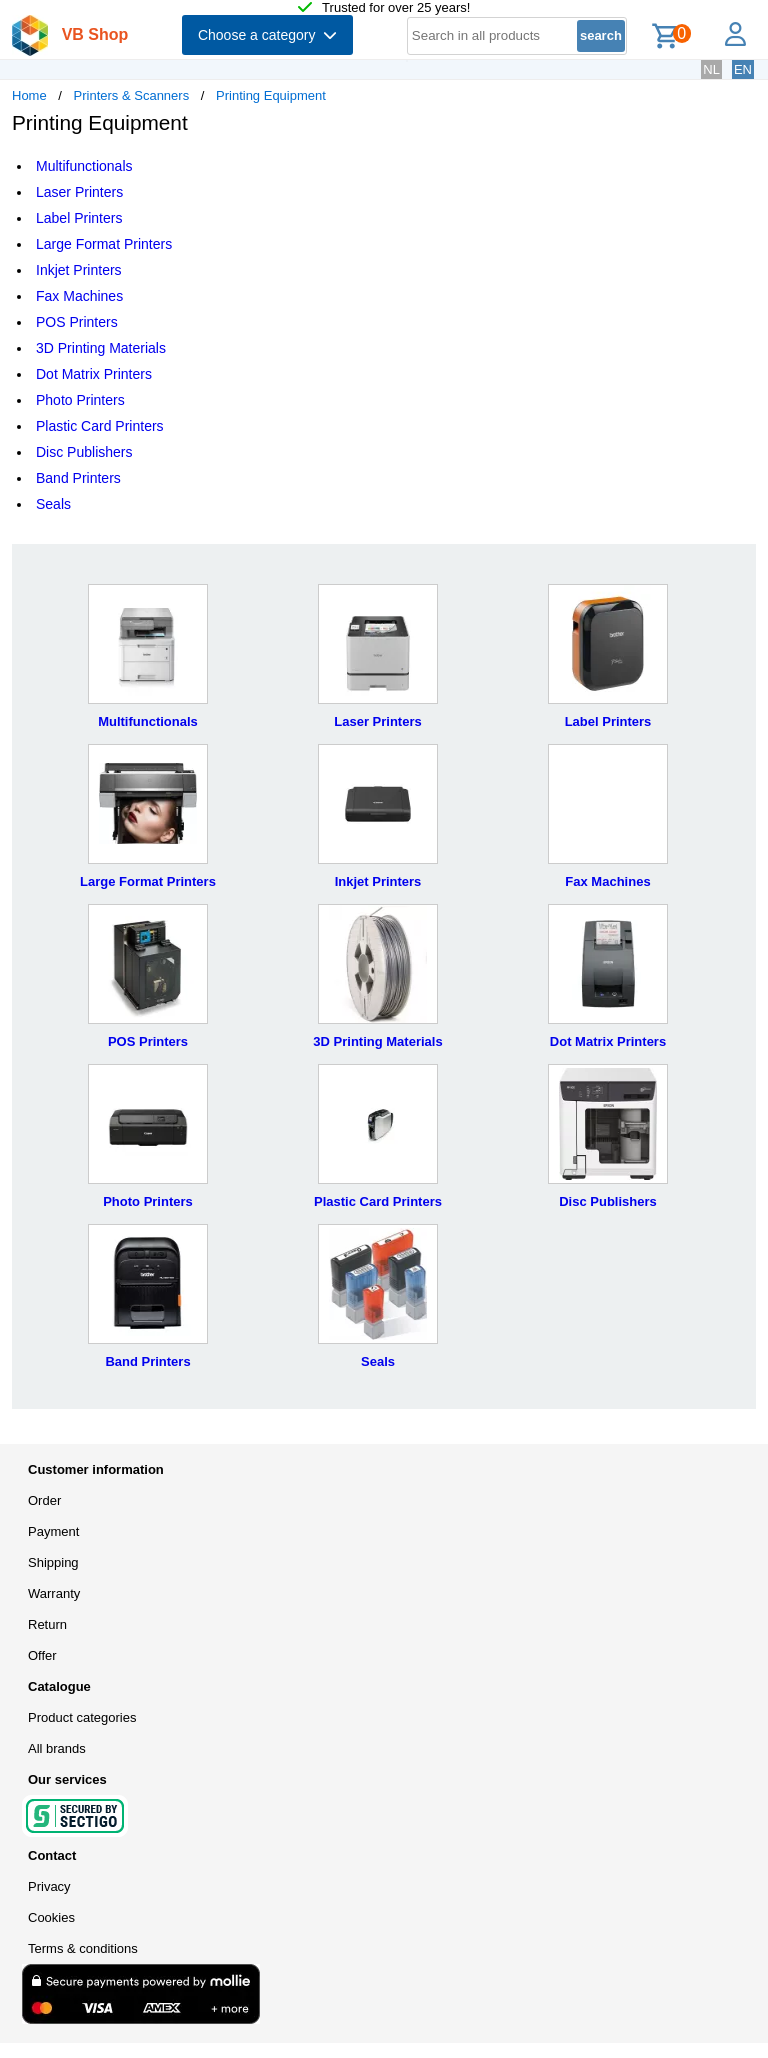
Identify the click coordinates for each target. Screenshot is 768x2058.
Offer (42, 1655)
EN (743, 69)
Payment (53, 1531)
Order (44, 1500)
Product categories (82, 1717)
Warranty (54, 1593)
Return (47, 1624)
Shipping (53, 1562)
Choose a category (267, 35)
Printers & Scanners (132, 95)
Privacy (49, 1886)
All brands (57, 1748)
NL (711, 69)
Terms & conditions (83, 1948)
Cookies (51, 1917)
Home (29, 95)
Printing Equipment (271, 95)
